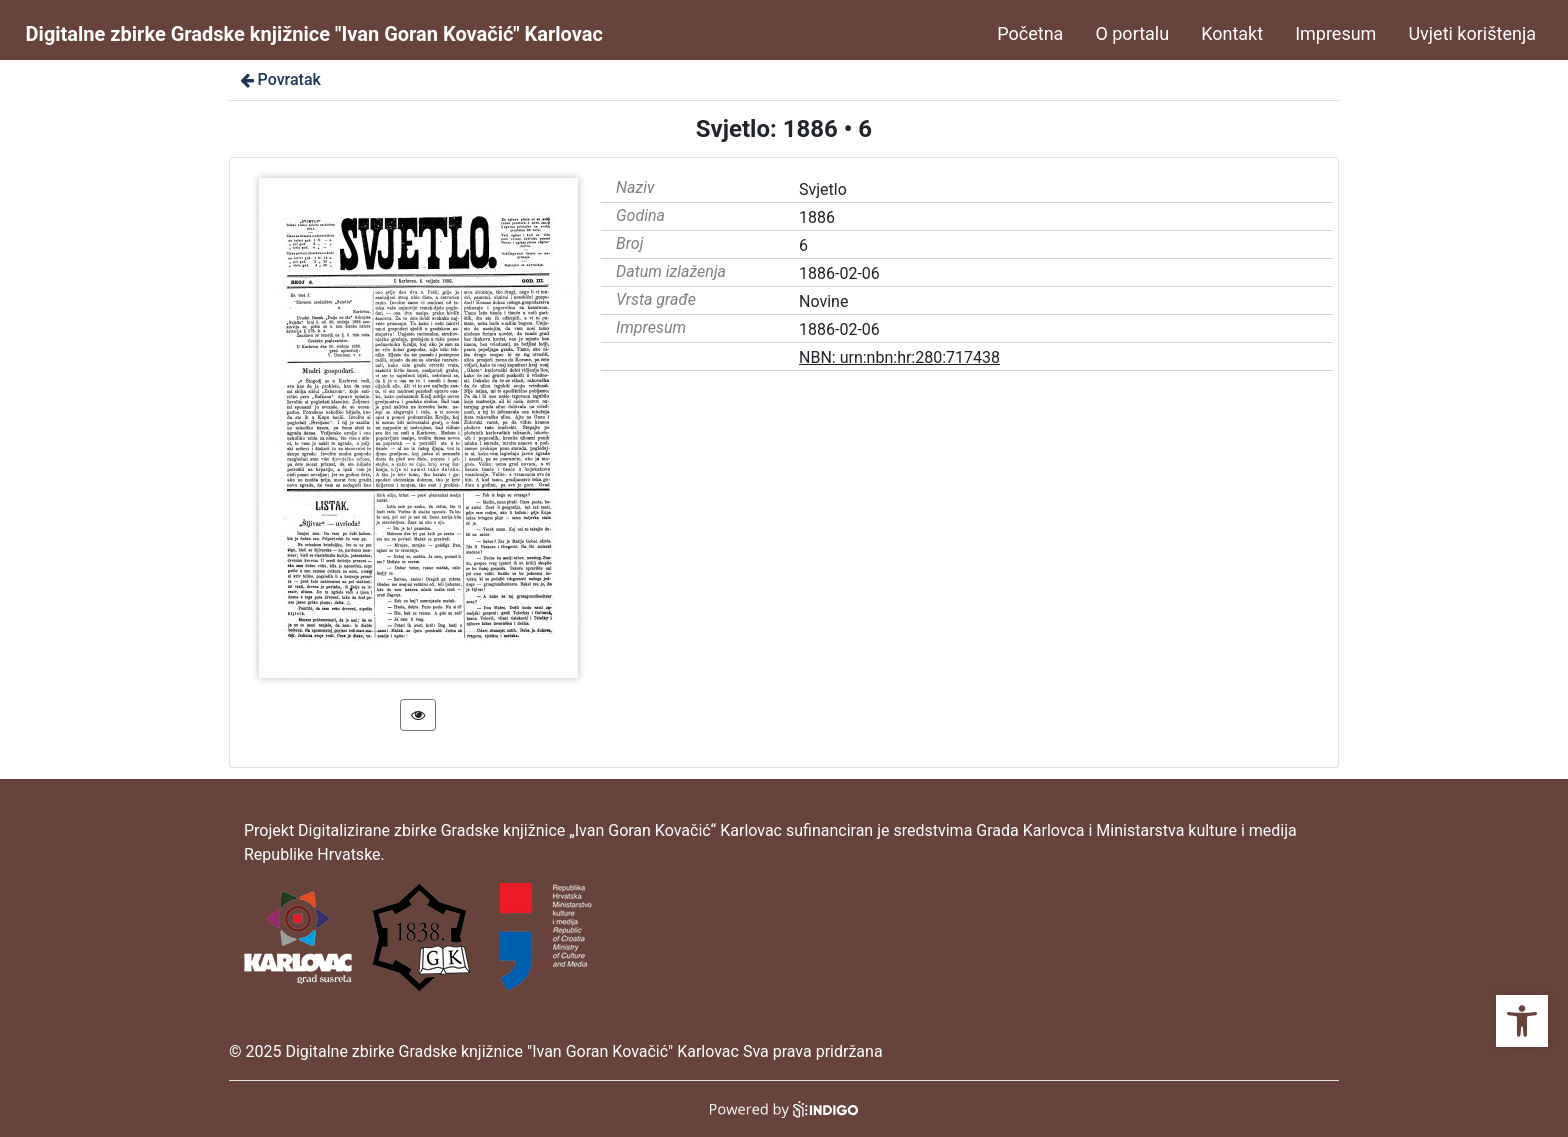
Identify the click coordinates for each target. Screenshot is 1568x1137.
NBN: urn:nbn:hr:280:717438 (899, 357)
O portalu (1132, 33)
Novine (823, 301)
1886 (817, 217)
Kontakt (1232, 33)
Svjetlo (823, 189)
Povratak (279, 79)
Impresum (1335, 33)
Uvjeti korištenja (1472, 33)
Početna (1030, 33)
